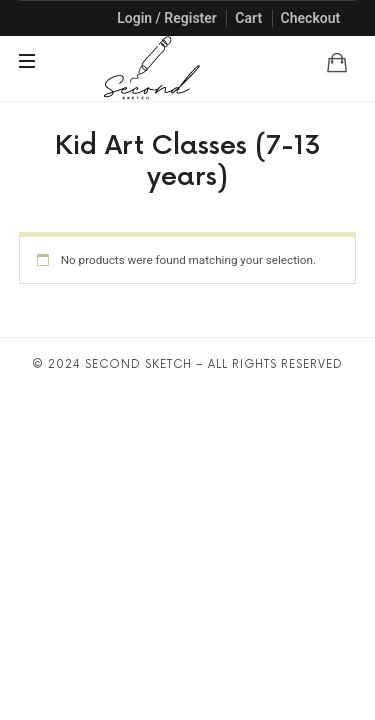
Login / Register (167, 18)
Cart (248, 18)
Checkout (311, 18)
